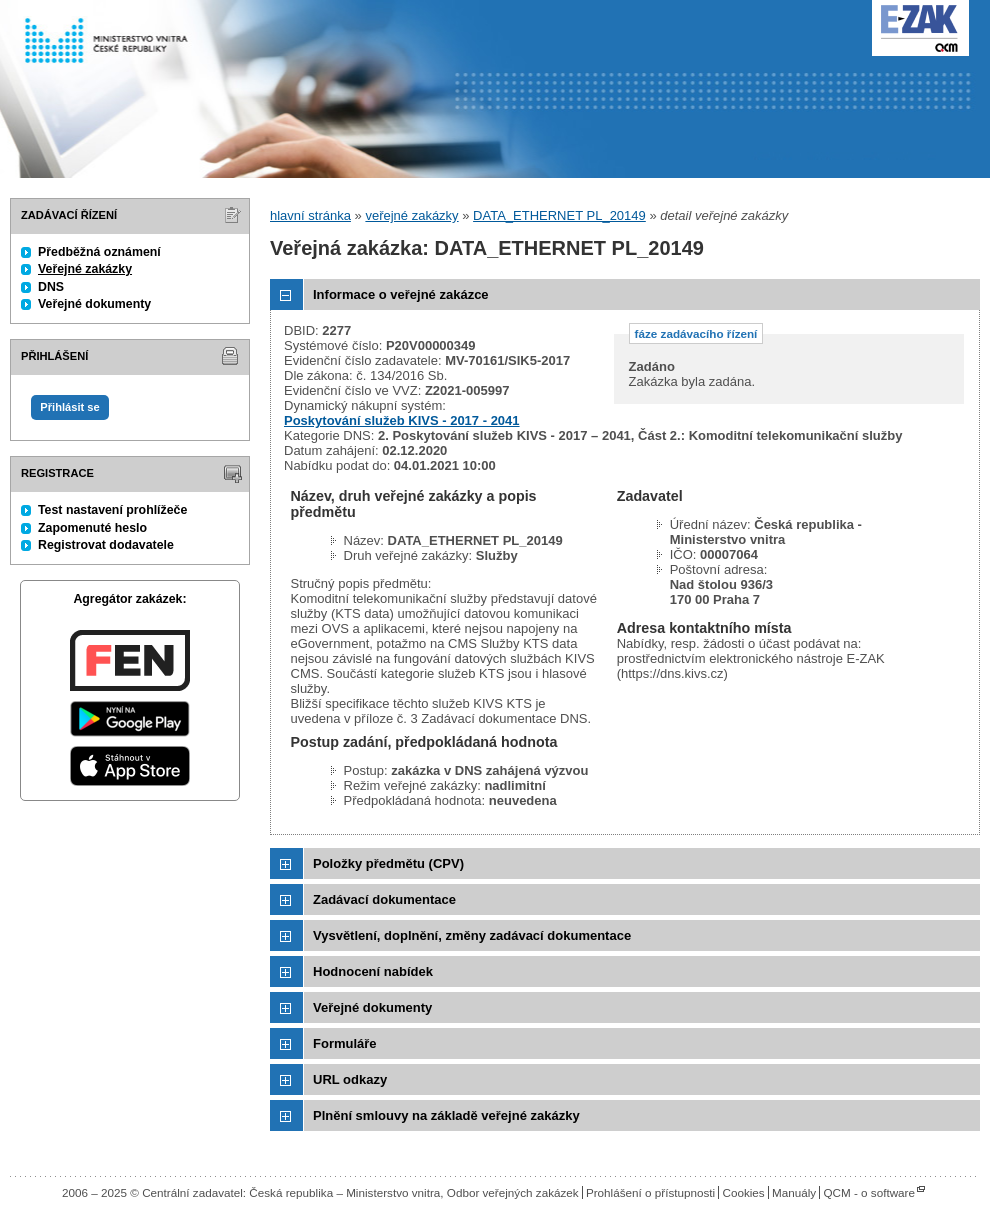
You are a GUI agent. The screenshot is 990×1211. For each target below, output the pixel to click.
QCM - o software (869, 1192)
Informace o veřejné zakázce (401, 294)
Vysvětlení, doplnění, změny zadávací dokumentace (472, 935)
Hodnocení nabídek (373, 971)
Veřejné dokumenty (94, 304)
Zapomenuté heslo (92, 528)
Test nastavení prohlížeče (112, 510)
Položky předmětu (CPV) (388, 863)
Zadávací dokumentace (384, 899)
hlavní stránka (310, 215)
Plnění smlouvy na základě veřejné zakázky (446, 1115)
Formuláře (345, 1043)
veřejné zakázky (411, 215)
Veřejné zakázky (85, 269)
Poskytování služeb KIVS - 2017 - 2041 (402, 420)
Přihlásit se (69, 407)
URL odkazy (350, 1079)
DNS (51, 287)
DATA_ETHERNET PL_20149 (559, 215)
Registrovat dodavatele (106, 545)
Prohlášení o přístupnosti (650, 1192)
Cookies (743, 1192)
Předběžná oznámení (99, 252)
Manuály (794, 1192)
